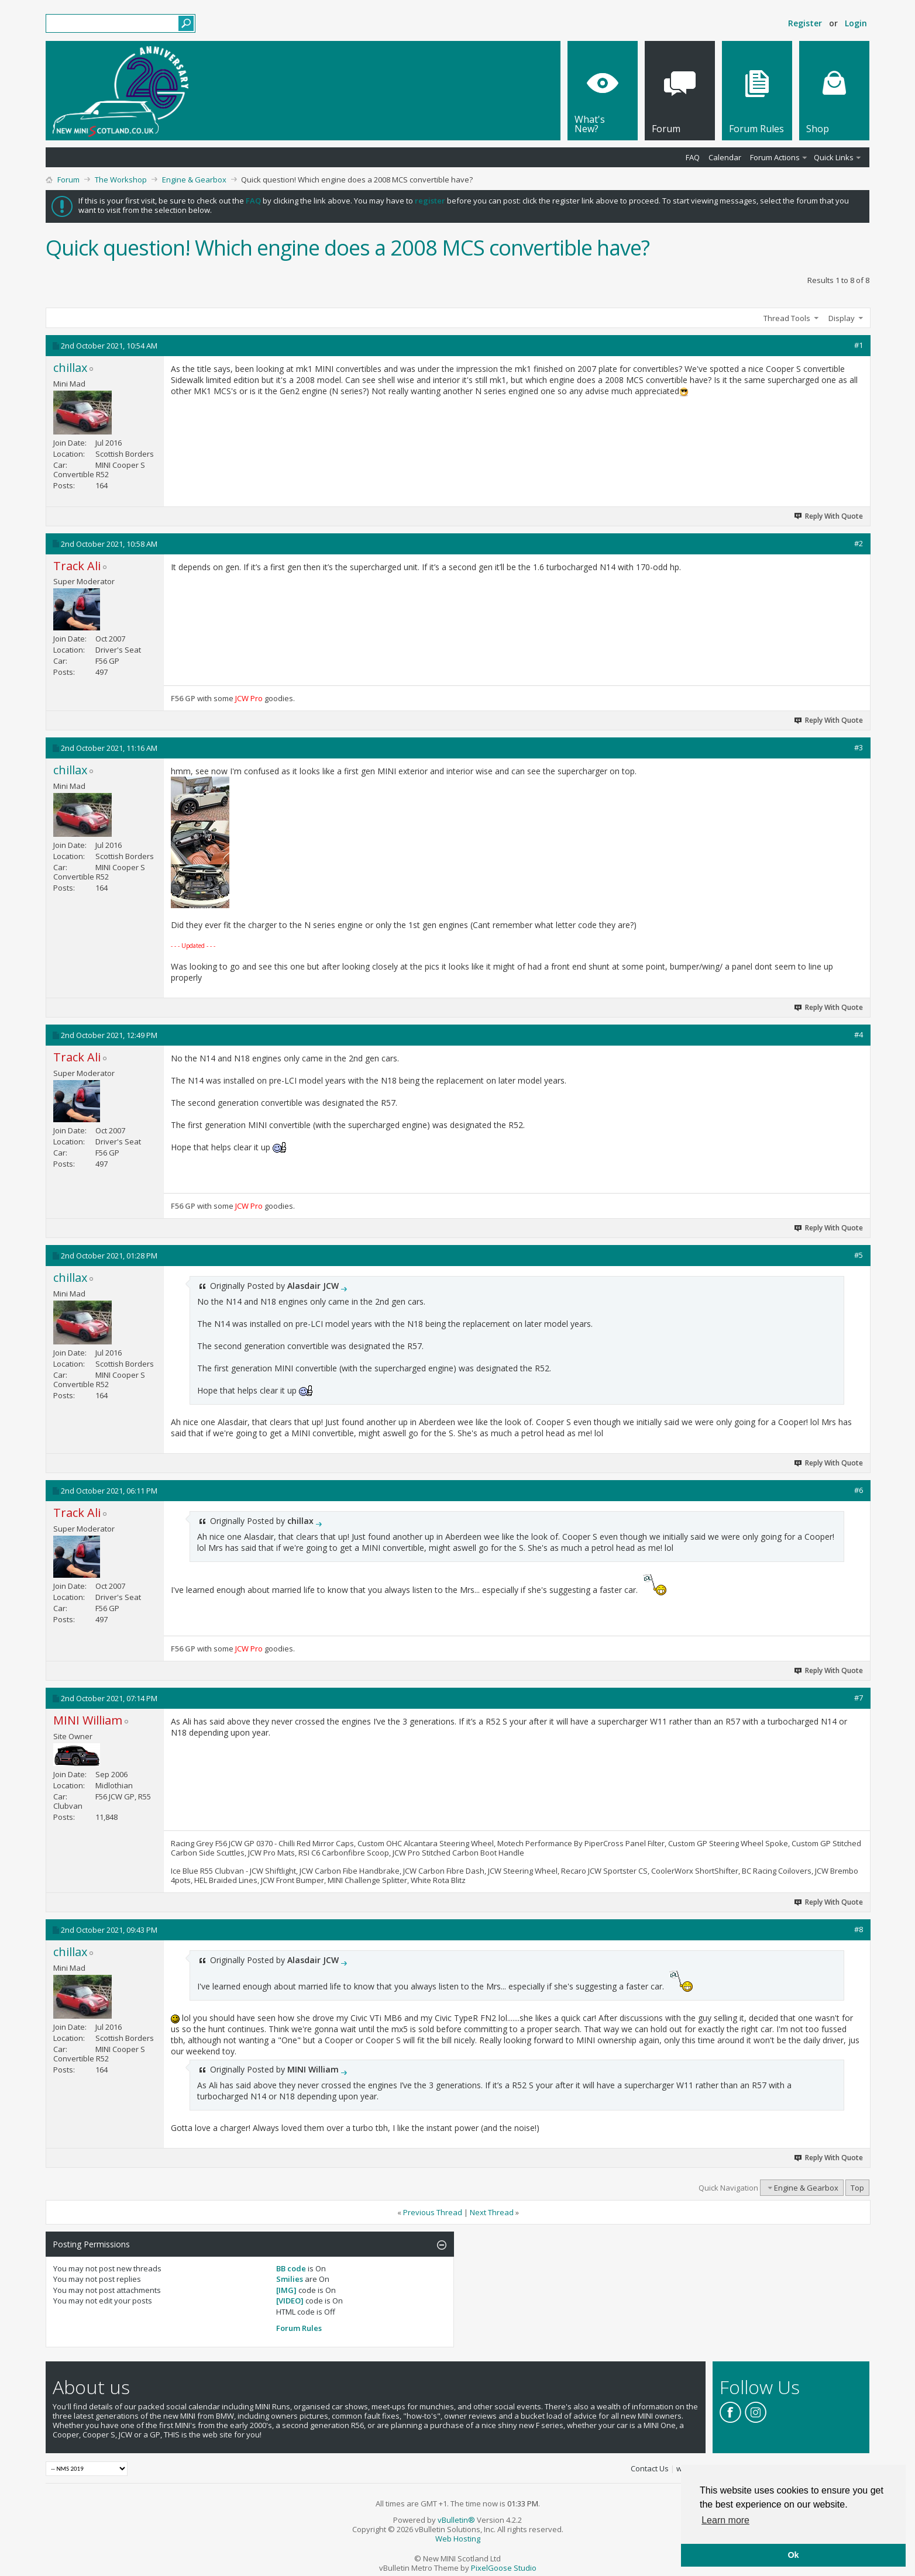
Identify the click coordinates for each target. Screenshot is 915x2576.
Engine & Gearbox (194, 179)
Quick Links (834, 157)
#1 (858, 345)
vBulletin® (456, 2520)
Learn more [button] (725, 2520)
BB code (291, 2268)
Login (856, 23)
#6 (858, 1490)
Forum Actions (775, 157)
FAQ (693, 157)
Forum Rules (299, 2328)
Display (841, 318)
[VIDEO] (290, 2300)
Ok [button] (793, 2555)
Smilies (289, 2279)
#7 (858, 1697)
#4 (858, 1034)
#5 (858, 1255)
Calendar (724, 157)
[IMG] (286, 2290)
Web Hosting (457, 2538)
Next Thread (492, 2212)
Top (857, 2187)
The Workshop (121, 179)
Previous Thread (432, 2212)
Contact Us (650, 2468)
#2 (858, 543)
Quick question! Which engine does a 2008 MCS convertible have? (347, 247)
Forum (68, 179)
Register (805, 23)
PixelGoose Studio (503, 2568)
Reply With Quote (829, 516)
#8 (858, 1929)
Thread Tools (786, 318)
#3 (858, 747)
